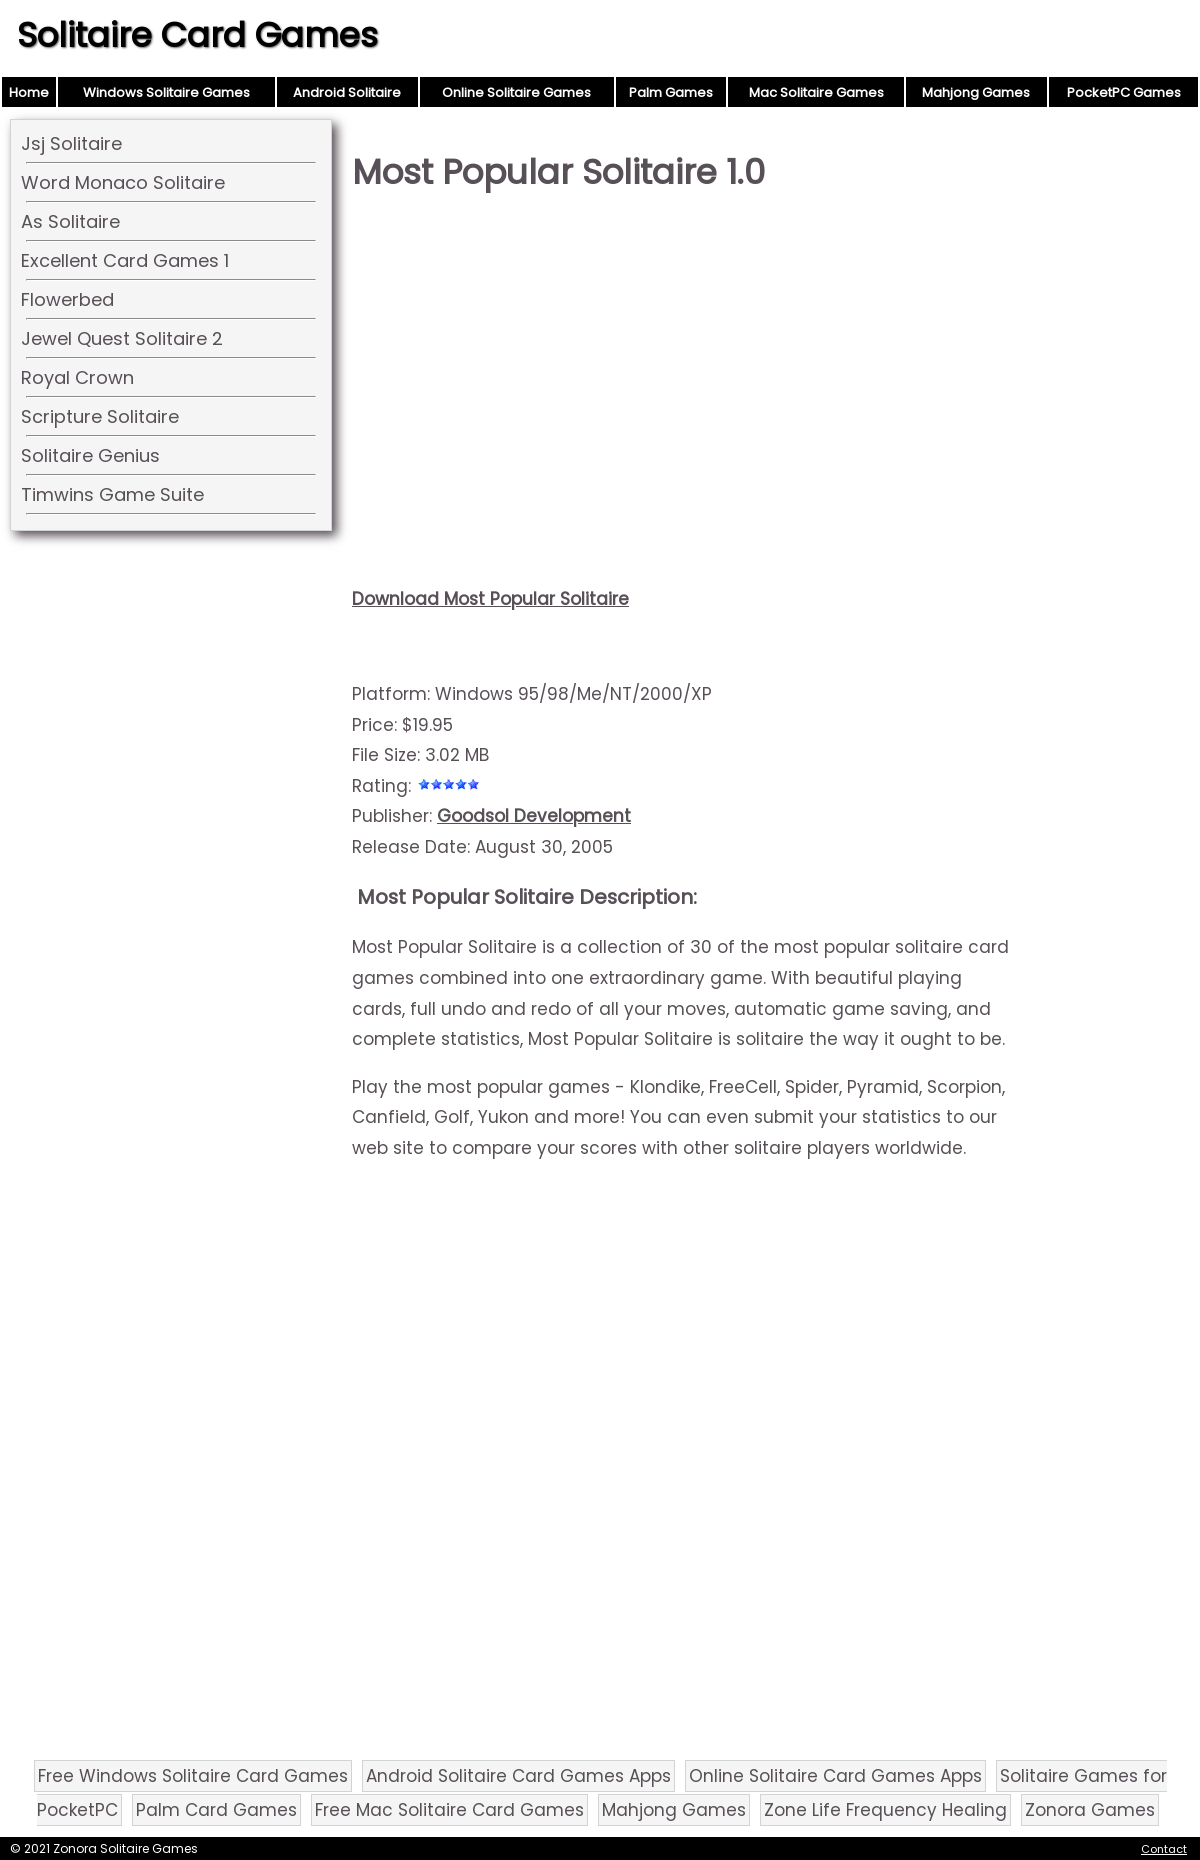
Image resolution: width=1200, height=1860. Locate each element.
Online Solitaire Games (516, 92)
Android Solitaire (347, 92)
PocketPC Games (1124, 92)
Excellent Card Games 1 (125, 260)
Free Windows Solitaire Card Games (193, 1776)
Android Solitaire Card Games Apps (518, 1776)
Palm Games (671, 92)
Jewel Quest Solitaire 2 (122, 338)
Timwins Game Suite (112, 494)
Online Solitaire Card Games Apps (835, 1776)
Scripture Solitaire (100, 416)
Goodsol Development (534, 816)
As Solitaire (70, 221)
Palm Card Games (216, 1810)
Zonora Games (1090, 1810)
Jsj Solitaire (71, 143)
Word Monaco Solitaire (123, 182)
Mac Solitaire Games (816, 92)
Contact (1164, 1849)
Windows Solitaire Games (166, 92)
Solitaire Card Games (197, 35)
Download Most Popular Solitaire (490, 599)
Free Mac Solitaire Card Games (449, 1810)
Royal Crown (77, 377)
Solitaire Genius (90, 455)
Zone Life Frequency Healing (885, 1810)
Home (29, 92)
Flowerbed (67, 299)
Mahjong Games (976, 92)
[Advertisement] (682, 366)
